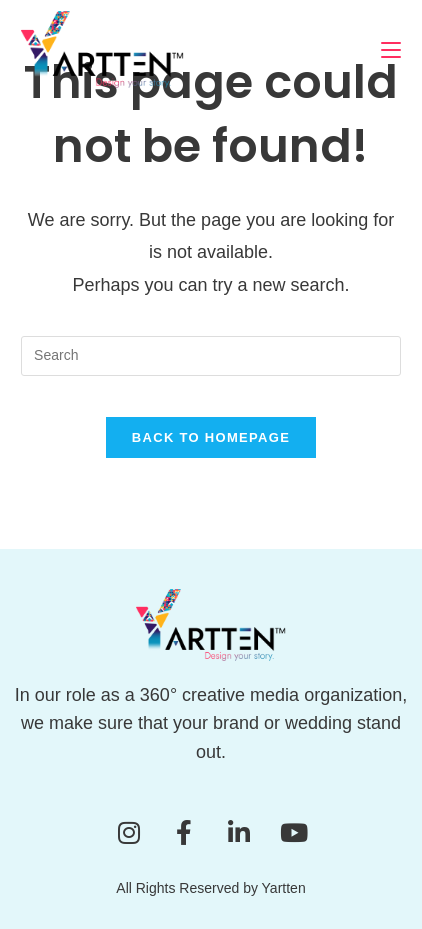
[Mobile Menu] (391, 49)
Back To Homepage (211, 437)
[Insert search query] (211, 356)
